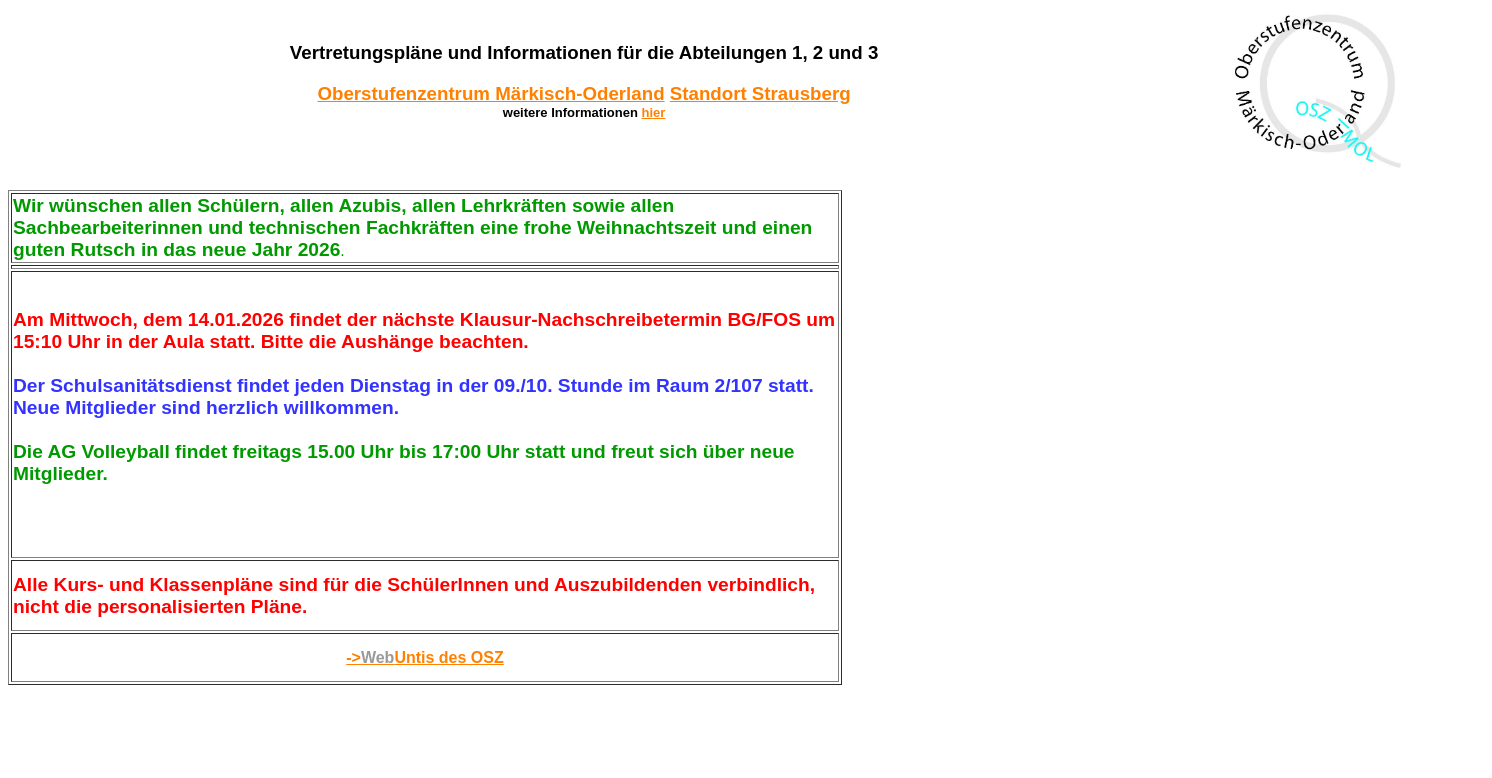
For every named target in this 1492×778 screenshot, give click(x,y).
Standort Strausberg (760, 93)
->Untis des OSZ (425, 657)
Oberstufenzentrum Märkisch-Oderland (490, 93)
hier (653, 112)
